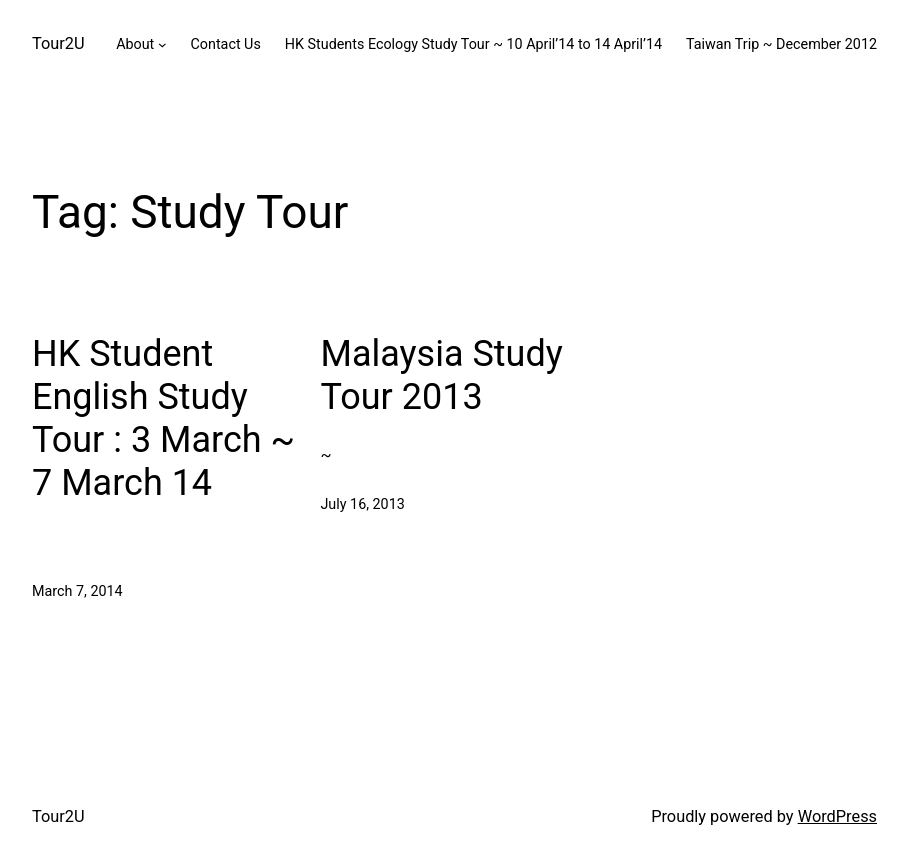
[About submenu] (162, 44)
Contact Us (225, 44)
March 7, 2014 (77, 591)
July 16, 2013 (362, 504)
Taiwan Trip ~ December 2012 (781, 44)
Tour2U (58, 43)
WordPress (837, 816)
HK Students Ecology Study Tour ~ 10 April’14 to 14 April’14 (473, 44)
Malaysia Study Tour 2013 (441, 375)
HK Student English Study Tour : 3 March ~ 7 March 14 (163, 419)
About (135, 44)
